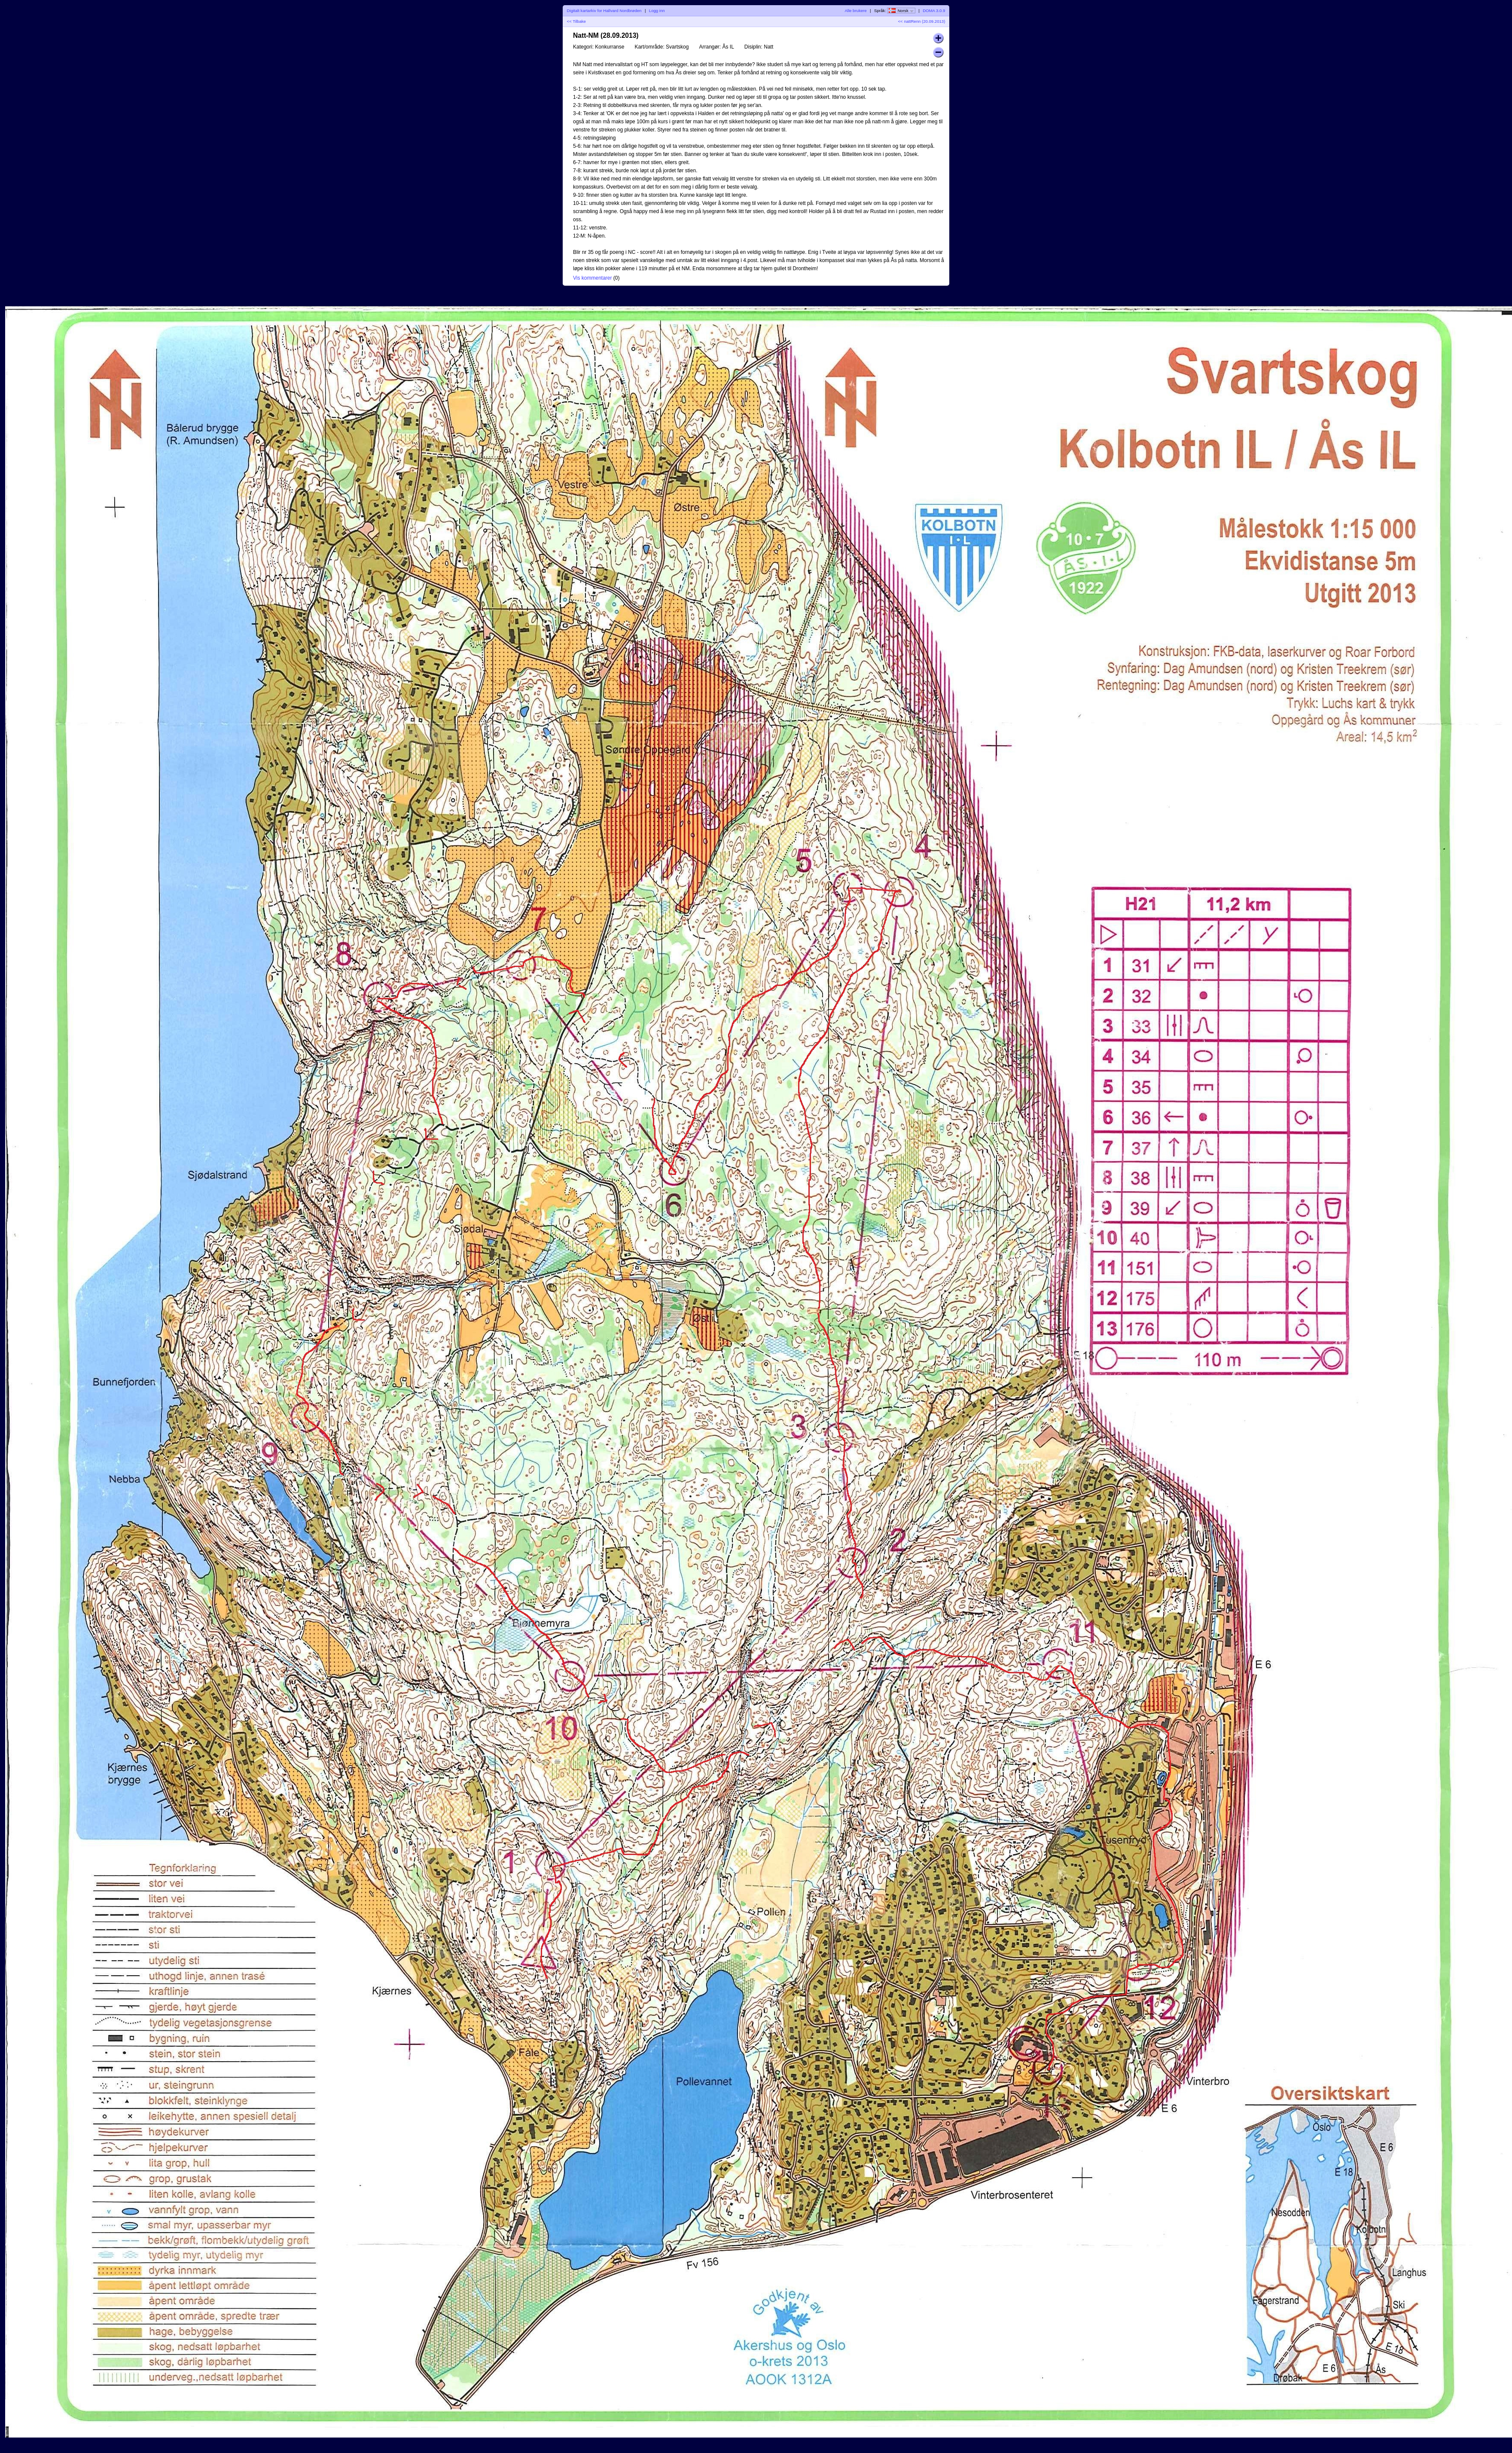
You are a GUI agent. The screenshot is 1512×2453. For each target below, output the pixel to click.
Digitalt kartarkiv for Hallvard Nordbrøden (604, 10)
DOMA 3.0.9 (934, 10)
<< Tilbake (576, 21)
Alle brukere (855, 10)
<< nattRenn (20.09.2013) (921, 21)
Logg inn (657, 10)
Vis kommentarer (592, 278)
